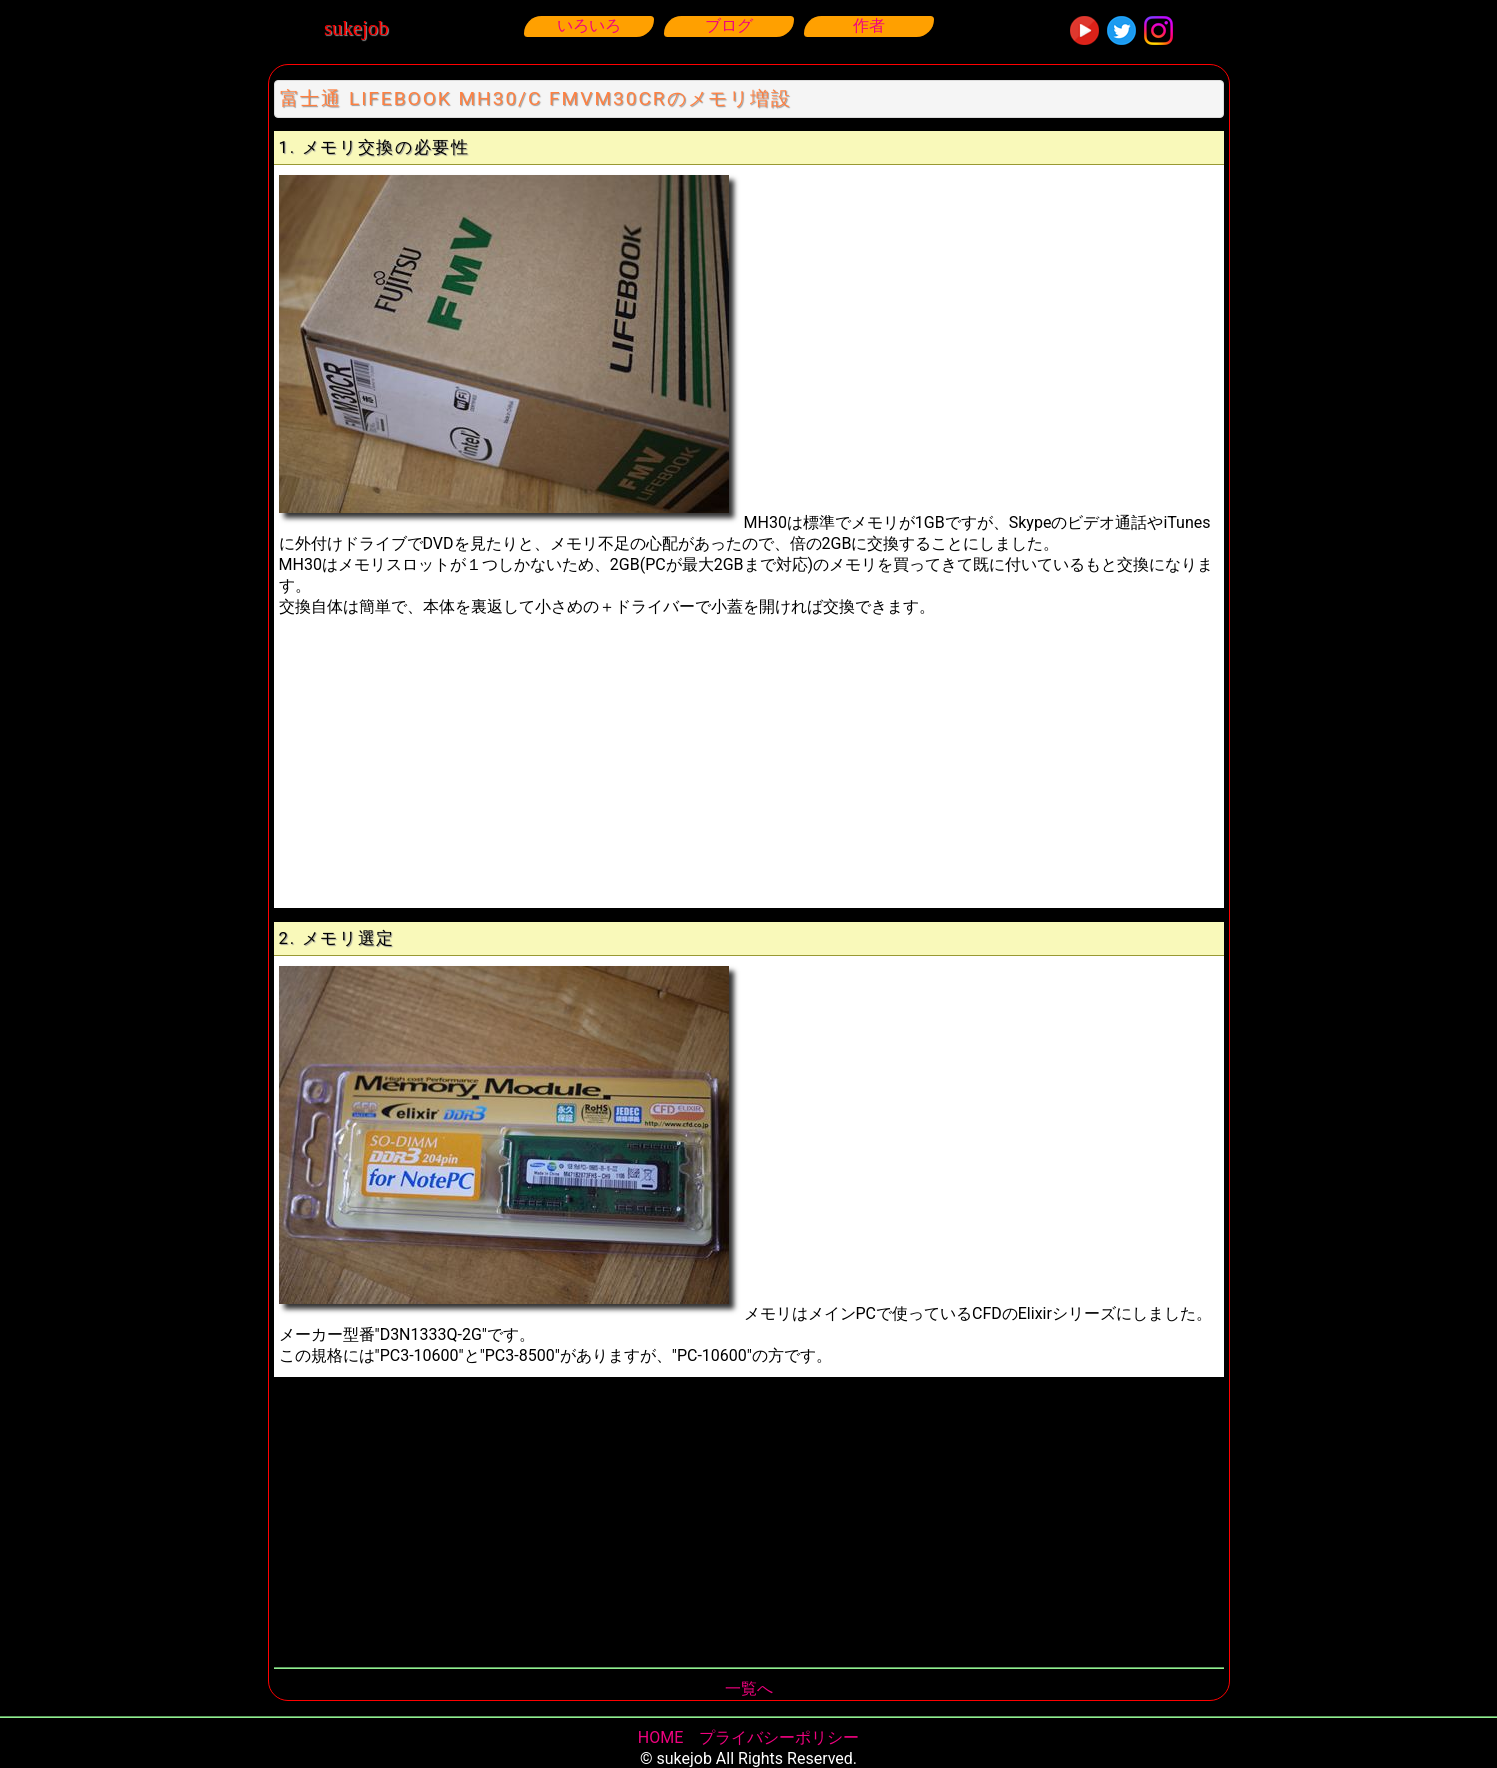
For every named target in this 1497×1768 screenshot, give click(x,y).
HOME (660, 1737)
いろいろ (589, 25)
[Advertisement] (749, 758)
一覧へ (749, 1688)
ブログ (729, 25)
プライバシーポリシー (779, 1737)
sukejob (356, 27)
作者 (869, 25)
